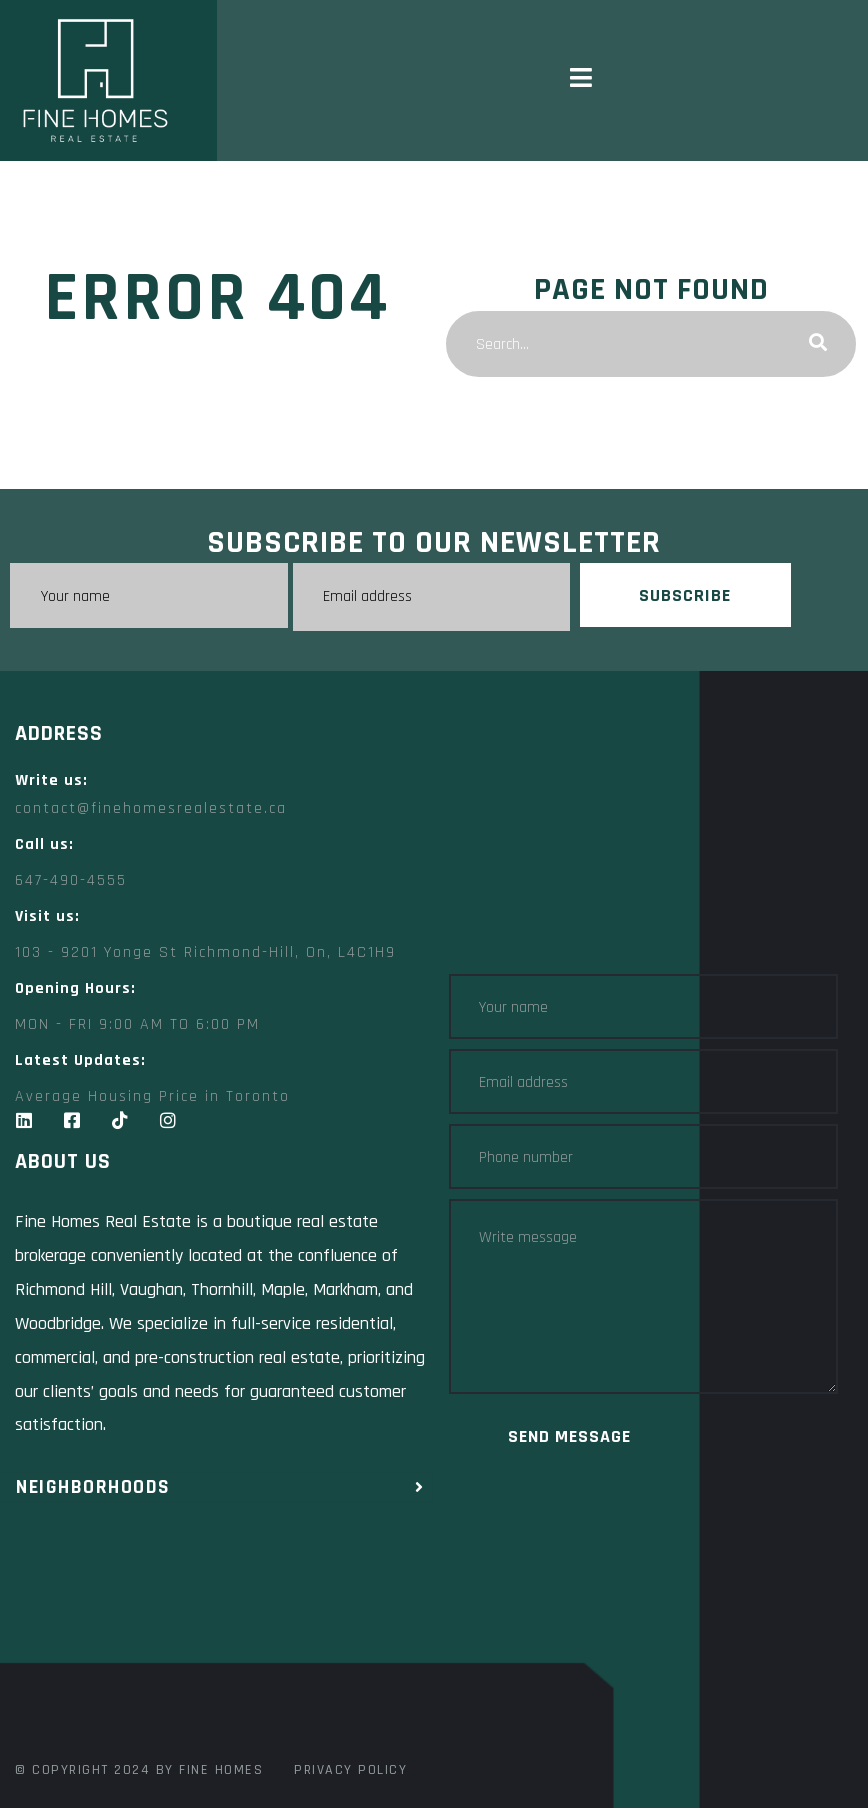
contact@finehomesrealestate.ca (151, 808)
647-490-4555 (71, 880)
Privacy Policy (350, 1770)
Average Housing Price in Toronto (152, 1096)
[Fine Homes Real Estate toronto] (224, 1622)
